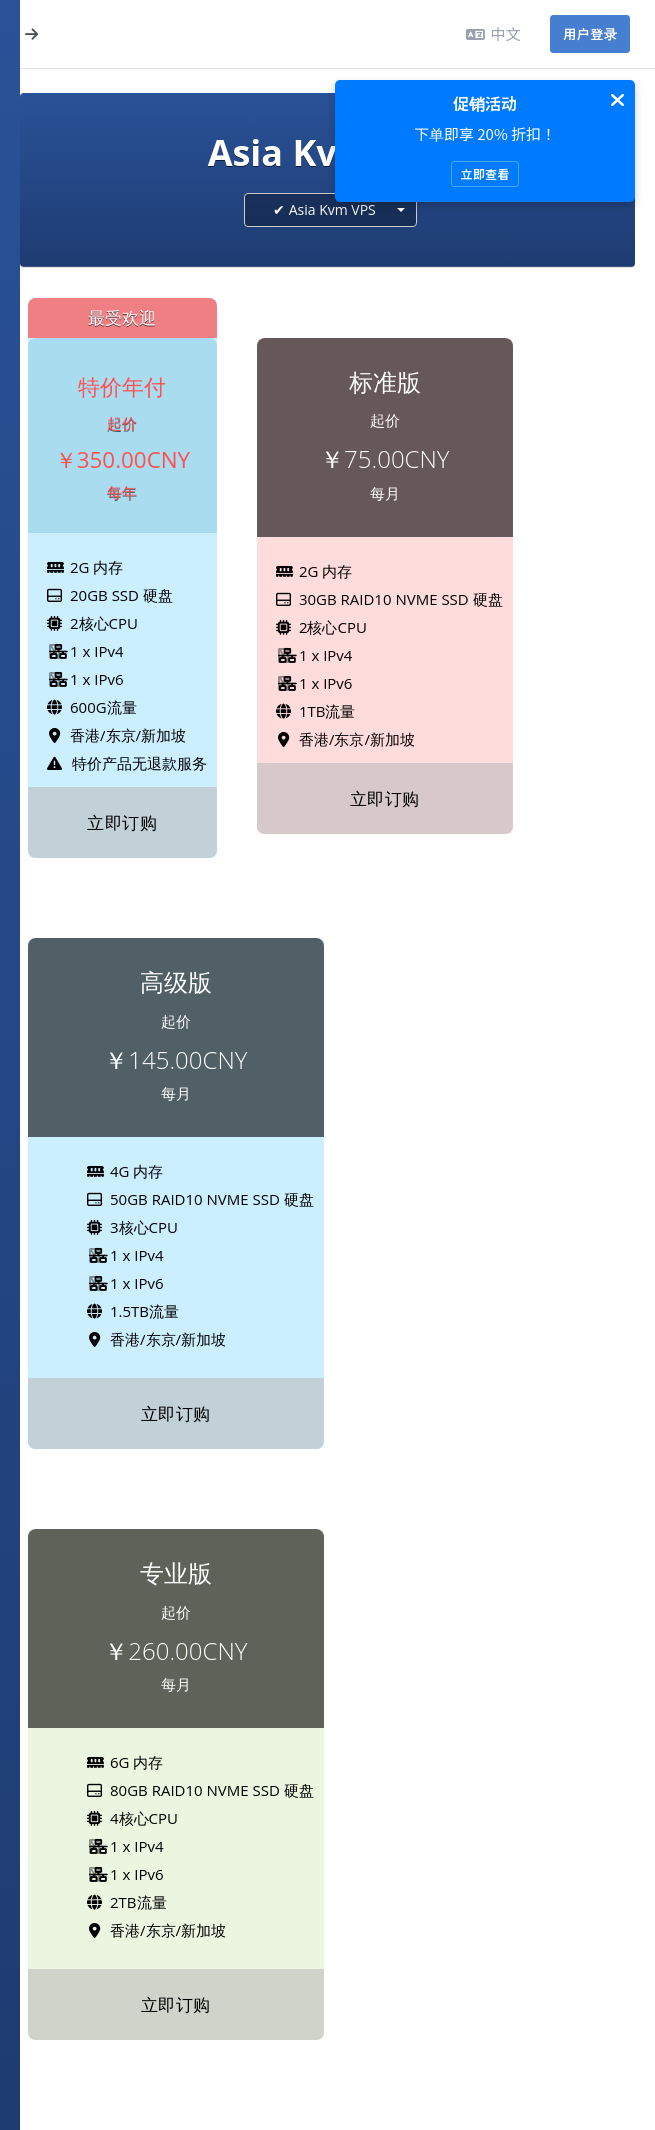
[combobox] (330, 210)
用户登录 (590, 33)
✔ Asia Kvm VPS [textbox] (324, 209)
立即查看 (484, 173)
